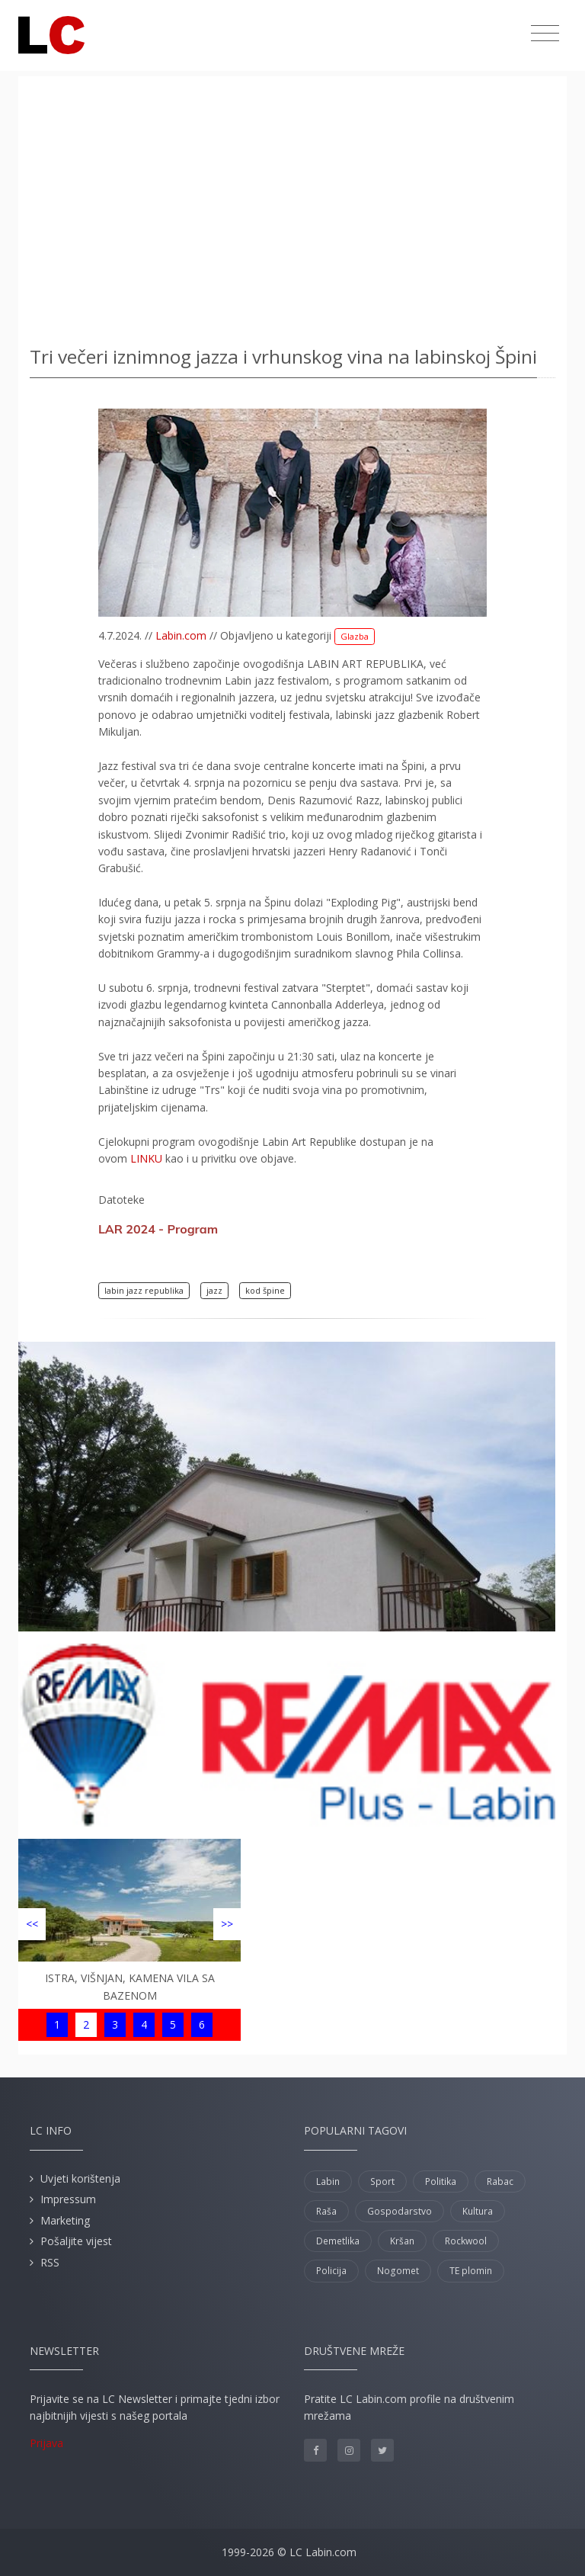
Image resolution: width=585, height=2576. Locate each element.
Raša (326, 2211)
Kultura (477, 2211)
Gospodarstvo (399, 2211)
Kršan (402, 2240)
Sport (382, 2181)
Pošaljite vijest (76, 2241)
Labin (328, 2181)
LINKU (146, 1158)
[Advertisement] (292, 206)
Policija (331, 2270)
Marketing (65, 2220)
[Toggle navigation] (545, 33)
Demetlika (338, 2240)
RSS (49, 2262)
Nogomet (398, 2270)
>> (227, 1924)
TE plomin (470, 2270)
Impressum (68, 2199)
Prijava (46, 2443)
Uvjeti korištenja (80, 2178)
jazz (214, 1290)
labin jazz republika (144, 1290)
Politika (440, 2181)
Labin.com (180, 635)
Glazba (354, 636)
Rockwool (466, 2240)
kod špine (265, 1290)
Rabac (500, 2181)
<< (32, 1924)
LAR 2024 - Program (158, 1229)
